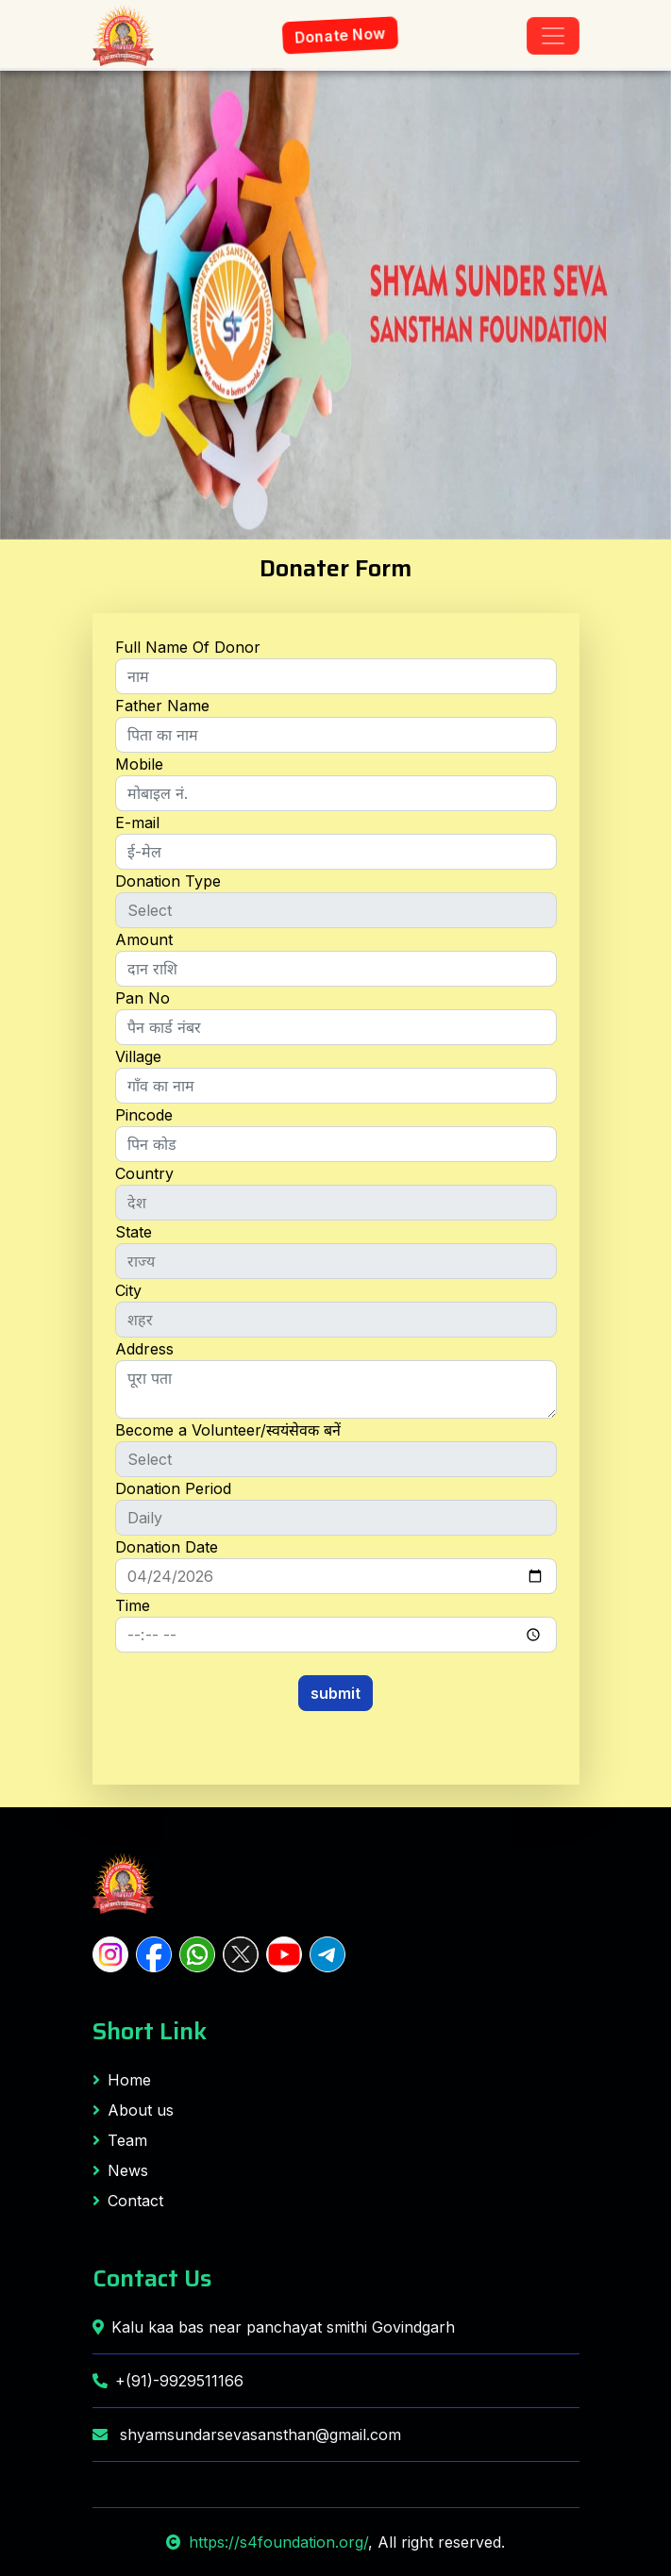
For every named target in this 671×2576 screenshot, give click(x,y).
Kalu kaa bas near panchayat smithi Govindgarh (273, 2327)
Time (132, 1605)
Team (119, 2140)
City (128, 1290)
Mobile (139, 764)
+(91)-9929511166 (167, 2380)
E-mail (137, 822)
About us (133, 2110)
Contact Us (152, 2278)
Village (138, 1056)
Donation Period (173, 1488)
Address (144, 1348)
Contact (127, 2200)
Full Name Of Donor (187, 647)
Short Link (149, 2031)
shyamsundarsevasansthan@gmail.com (246, 2434)
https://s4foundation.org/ (267, 2542)
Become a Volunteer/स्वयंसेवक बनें (228, 1430)
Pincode (144, 1114)
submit (335, 1693)
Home (121, 2079)
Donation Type (168, 881)
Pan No (142, 998)
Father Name (162, 705)
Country (144, 1173)
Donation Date (166, 1546)
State (133, 1231)
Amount (144, 939)
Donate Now (339, 35)
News (120, 2170)
